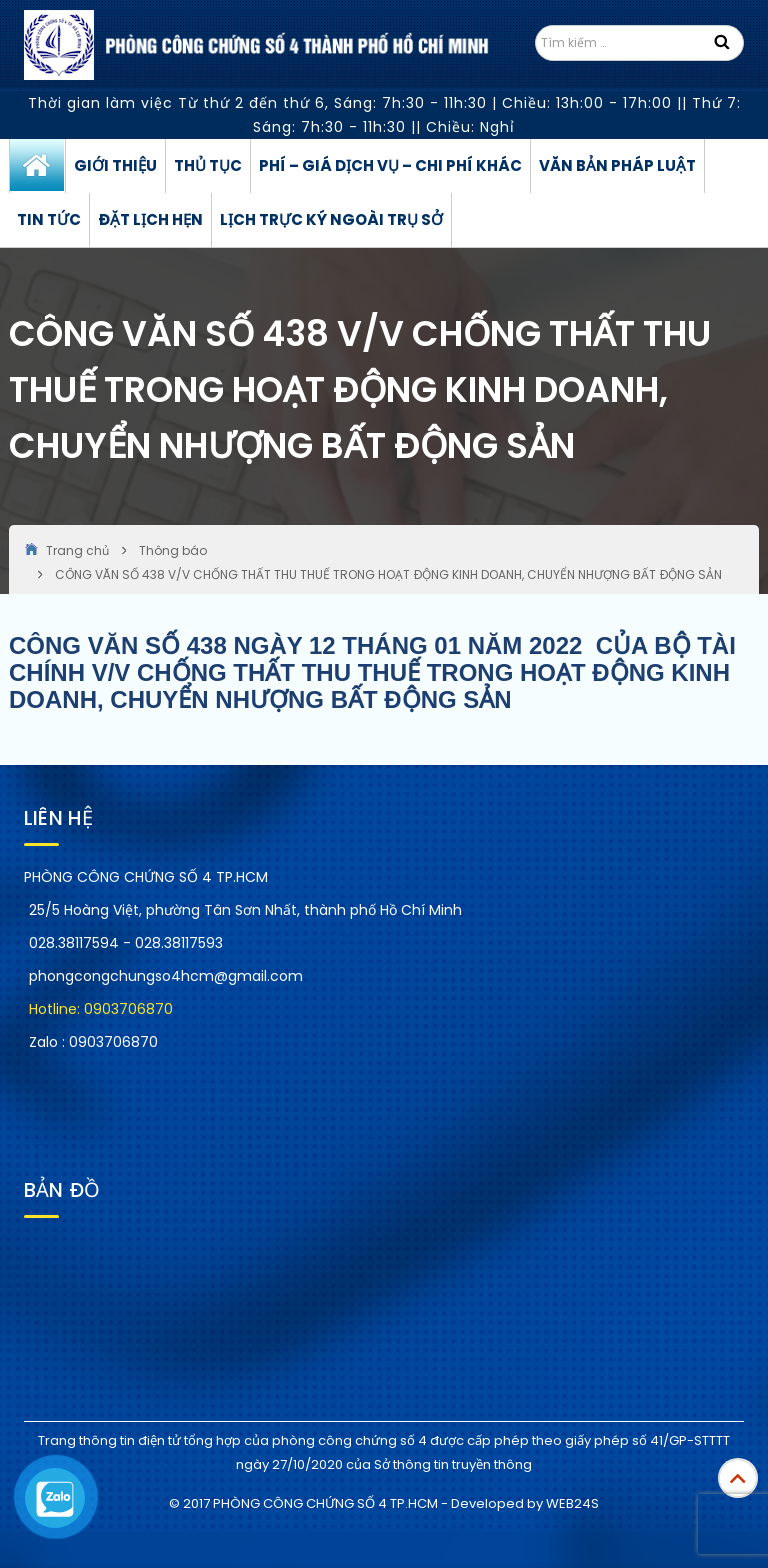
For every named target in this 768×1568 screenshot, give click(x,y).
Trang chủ (37, 166)
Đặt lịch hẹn (150, 219)
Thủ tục (208, 165)
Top (738, 1478)
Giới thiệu (115, 165)
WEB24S (572, 1503)
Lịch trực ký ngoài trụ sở (331, 219)
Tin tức (49, 219)
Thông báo (173, 550)
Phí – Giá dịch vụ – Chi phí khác (390, 165)
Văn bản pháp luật (617, 165)
